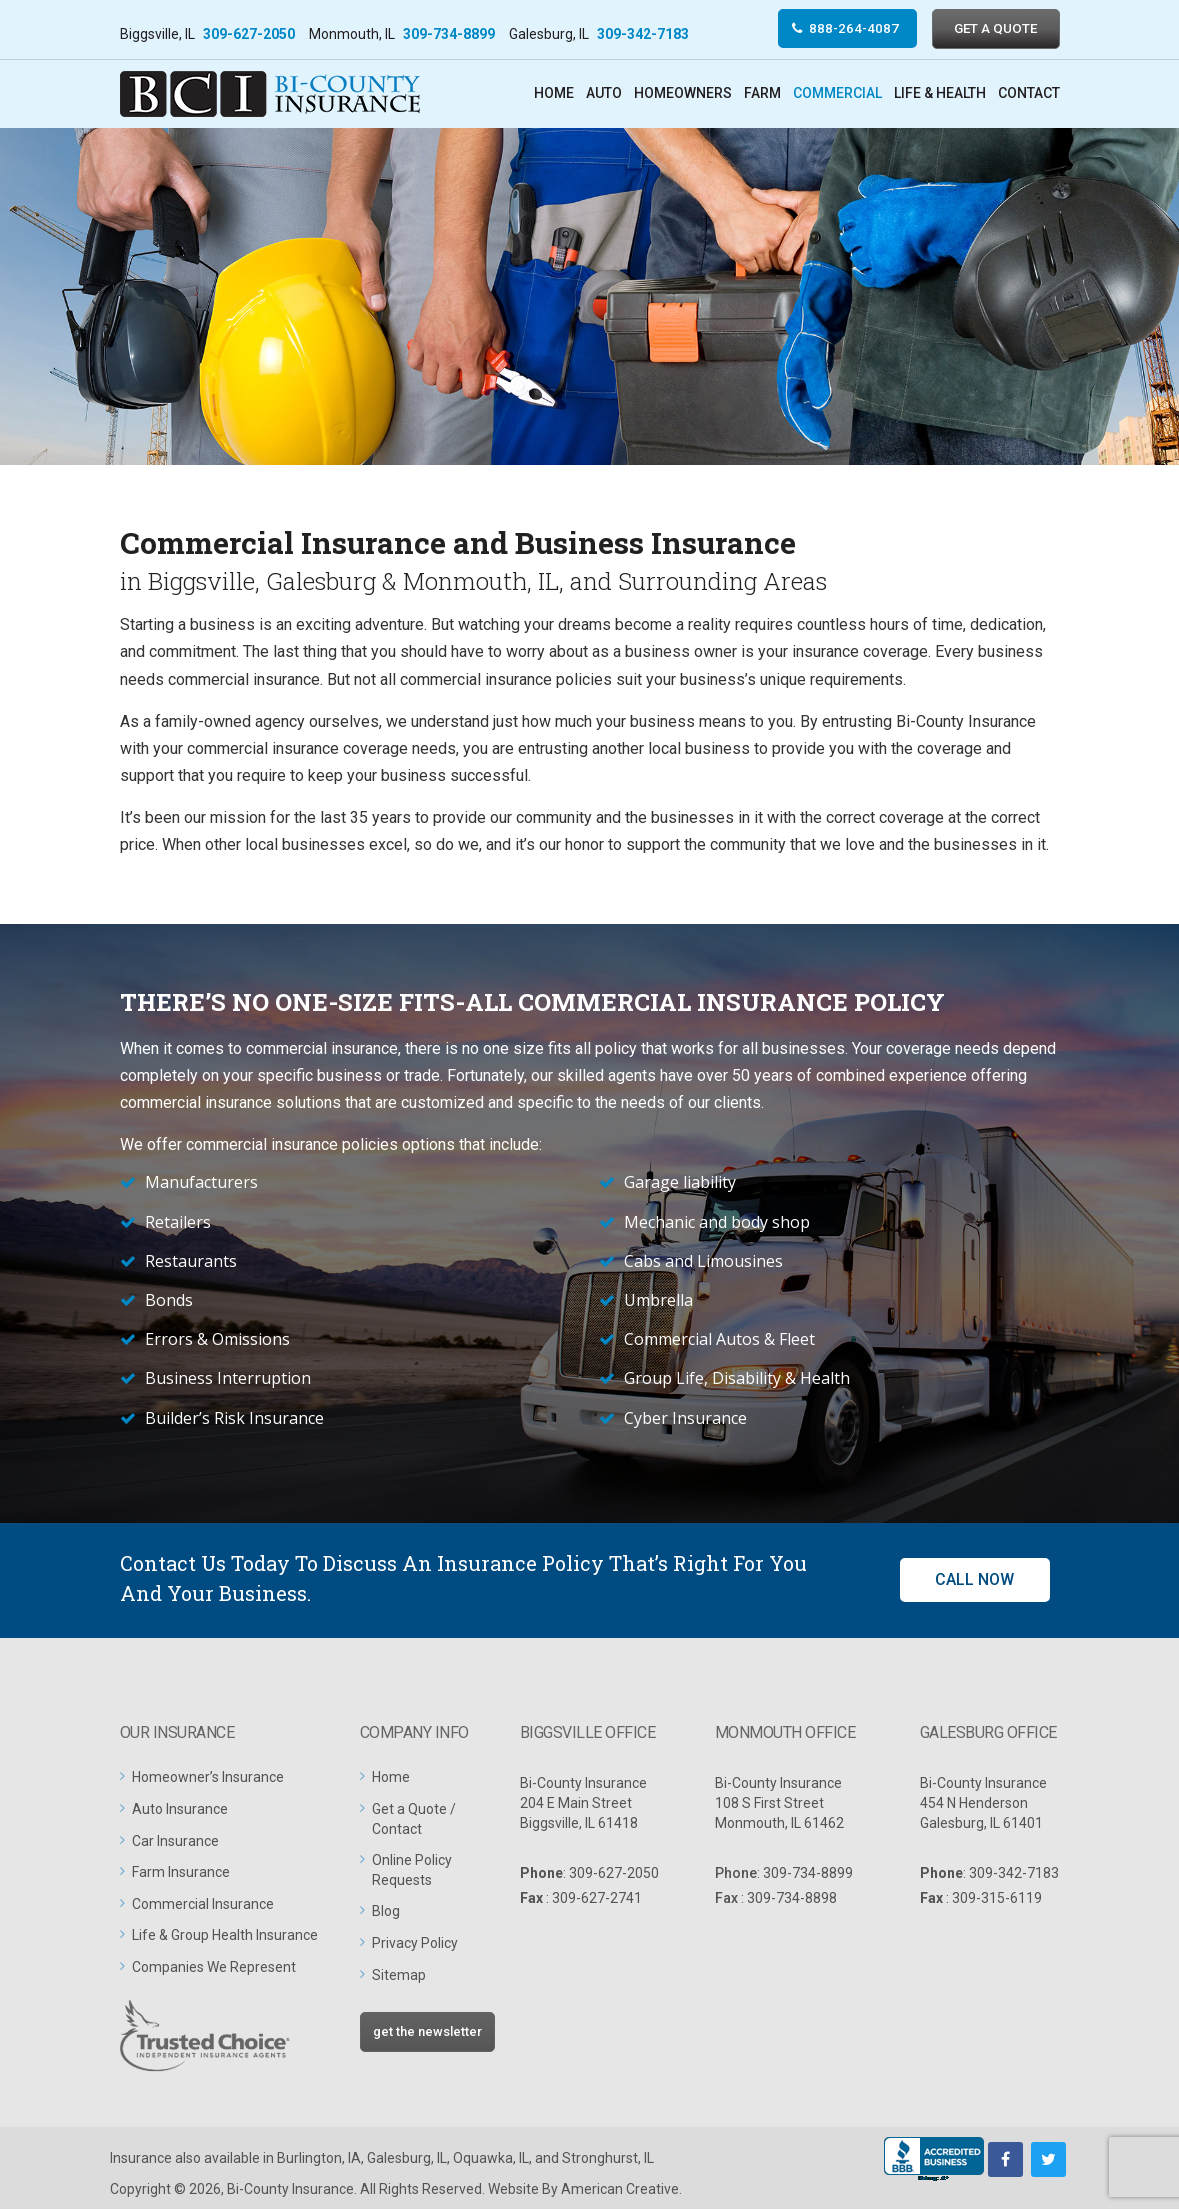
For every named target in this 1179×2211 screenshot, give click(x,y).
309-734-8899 (449, 34)
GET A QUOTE (991, 29)
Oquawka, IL (491, 2160)
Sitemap (399, 1976)
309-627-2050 (249, 34)
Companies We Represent (214, 1969)
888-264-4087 (839, 29)
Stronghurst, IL (608, 2160)
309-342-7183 (643, 34)
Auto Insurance (180, 1811)
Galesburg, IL (407, 2160)
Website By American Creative (583, 2191)
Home (391, 1779)
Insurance (141, 2160)
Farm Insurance (181, 1874)
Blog (386, 1913)
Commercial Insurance (203, 1905)
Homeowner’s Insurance (208, 1779)
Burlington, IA (319, 2160)
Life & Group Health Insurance (225, 1937)
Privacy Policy (415, 1945)
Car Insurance (175, 1842)
